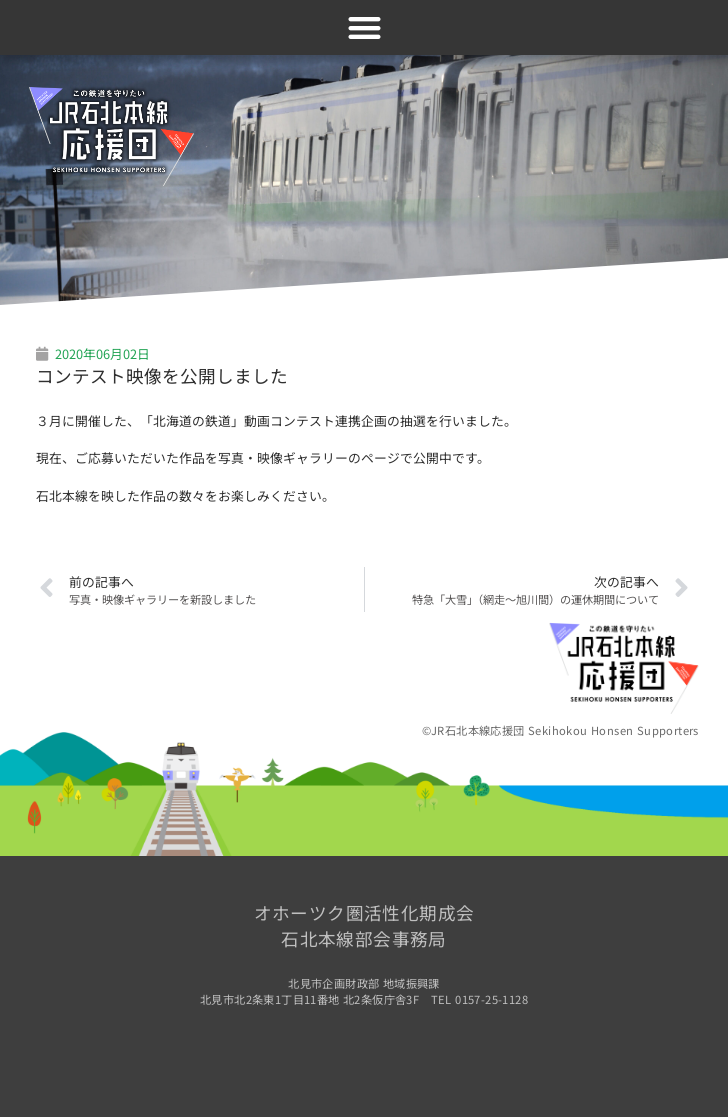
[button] (364, 27)
